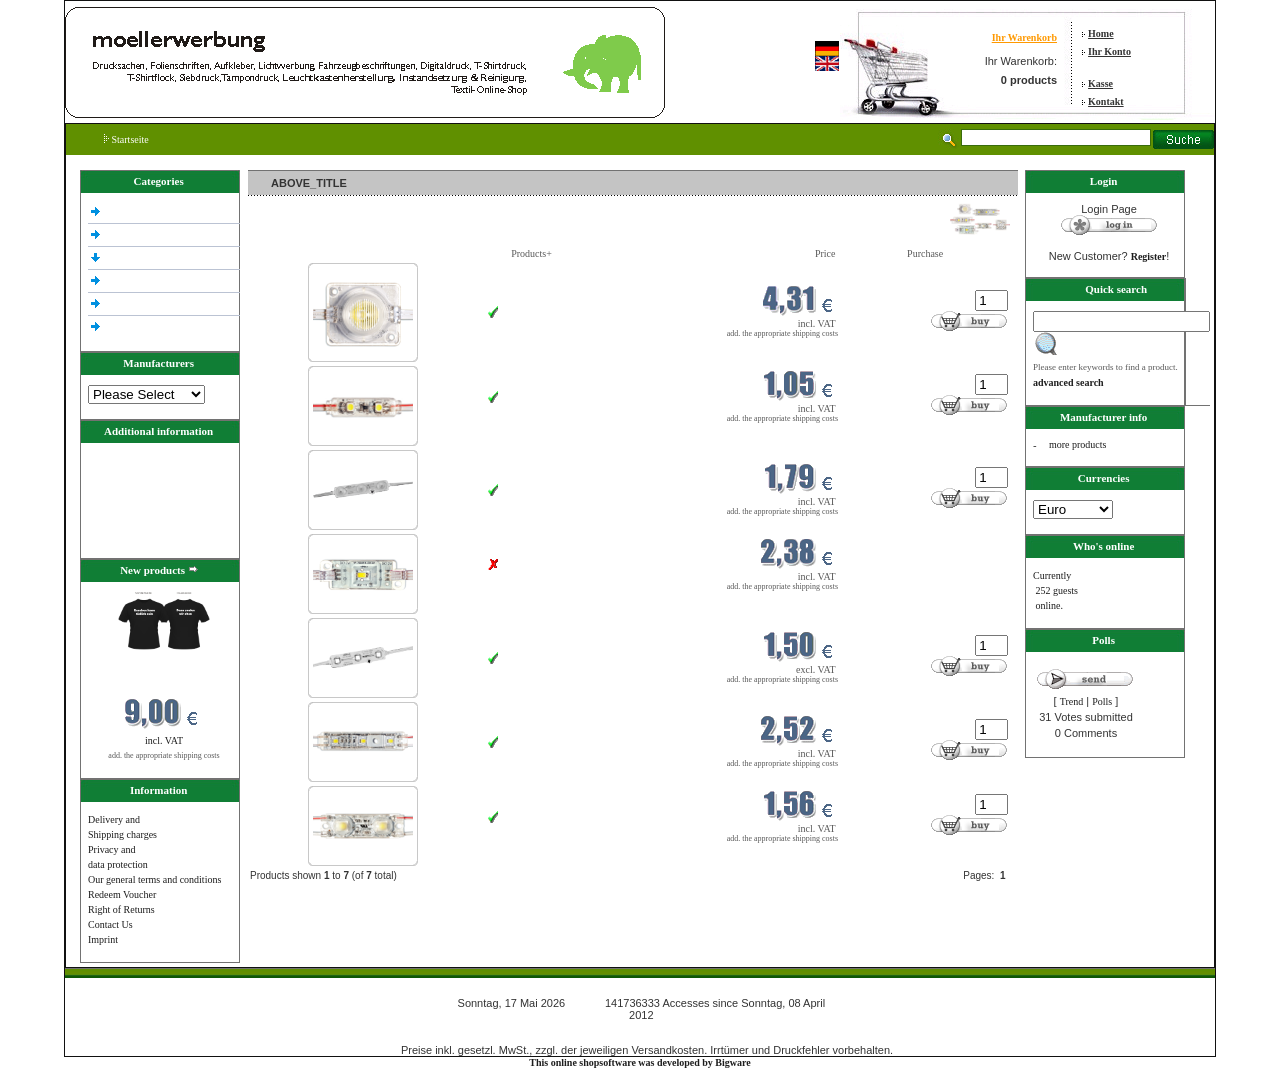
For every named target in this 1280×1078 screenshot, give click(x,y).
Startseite (126, 139)
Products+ (531, 253)
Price (825, 253)
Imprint (103, 939)
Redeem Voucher (122, 894)
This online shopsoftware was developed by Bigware (639, 1062)
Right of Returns (121, 909)
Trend (1072, 701)
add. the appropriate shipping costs (163, 755)
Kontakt (1106, 101)
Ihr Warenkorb (1024, 37)
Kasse (1100, 83)
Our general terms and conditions (154, 879)
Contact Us (110, 924)
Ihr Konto (1109, 51)
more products (1078, 444)
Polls (1102, 701)
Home (1101, 33)
